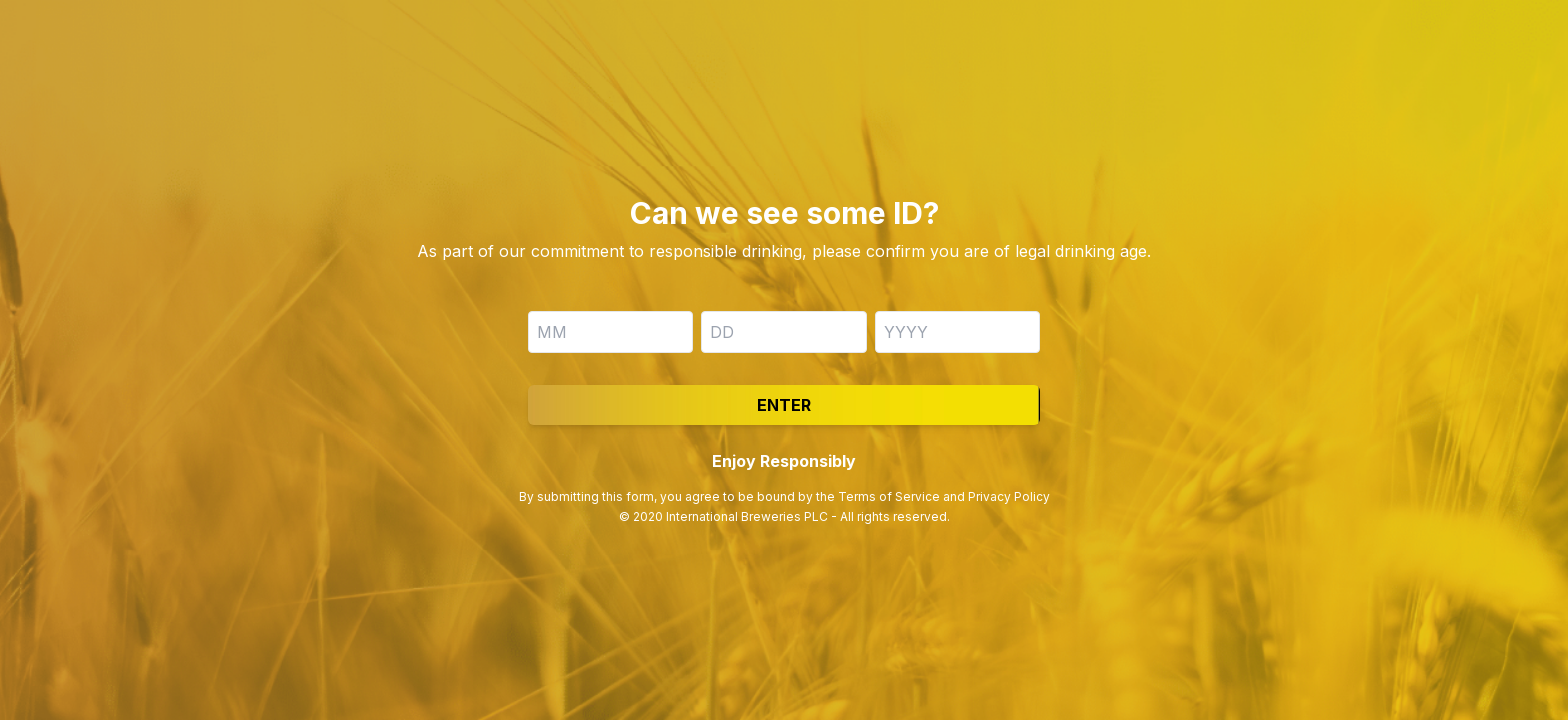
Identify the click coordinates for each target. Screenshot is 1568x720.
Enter (784, 405)
